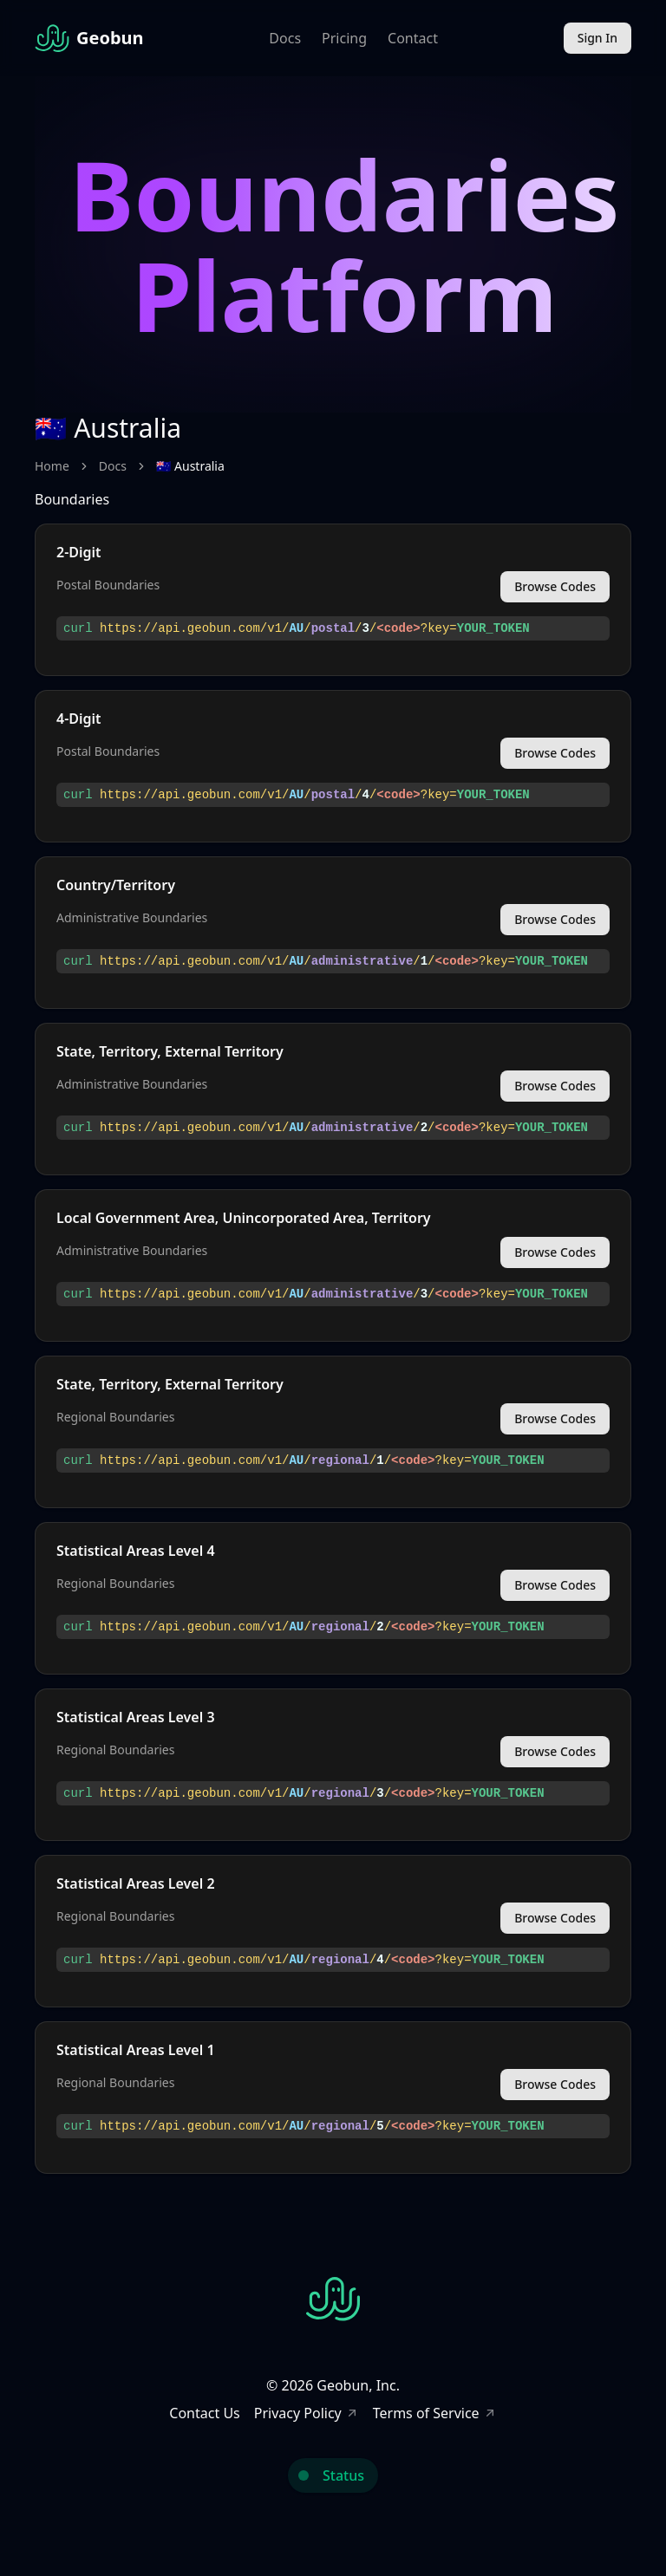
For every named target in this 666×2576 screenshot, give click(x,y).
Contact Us (204, 2413)
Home (52, 466)
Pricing (344, 38)
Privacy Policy (306, 2413)
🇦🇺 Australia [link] (190, 466)
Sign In (597, 37)
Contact (413, 38)
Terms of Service (435, 2413)
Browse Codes (555, 586)
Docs (285, 38)
